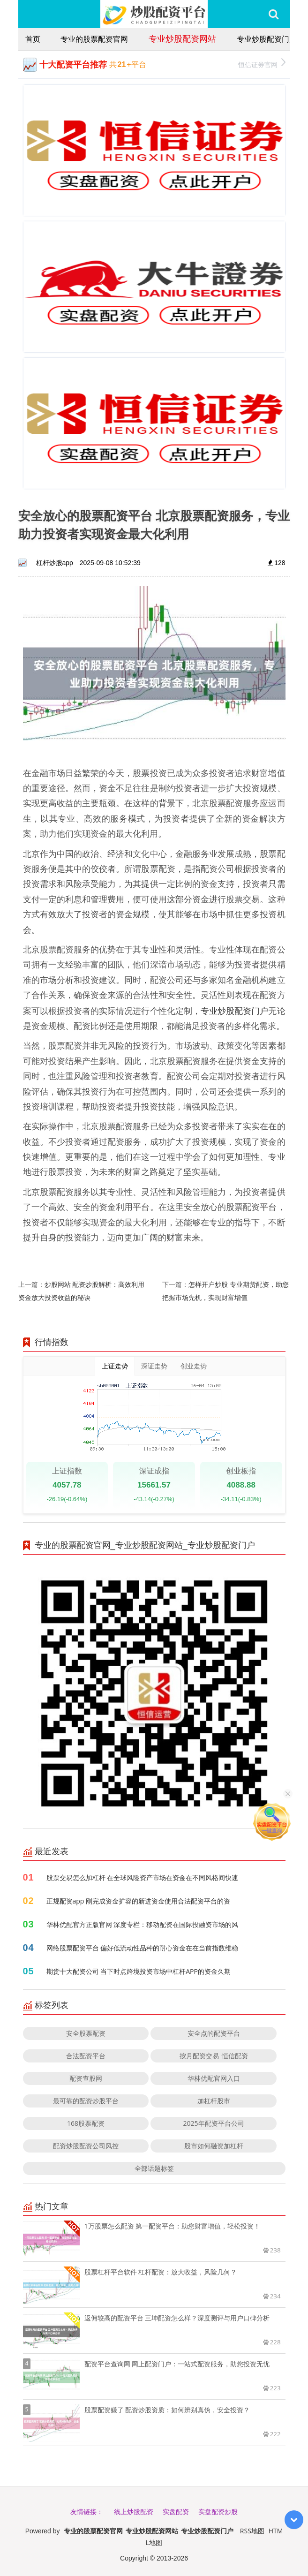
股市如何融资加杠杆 (213, 2145)
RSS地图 (252, 2530)
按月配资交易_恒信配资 (214, 2055)
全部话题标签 (154, 2168)
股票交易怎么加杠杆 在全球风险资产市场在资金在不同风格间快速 (142, 1877)
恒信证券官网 (261, 63)
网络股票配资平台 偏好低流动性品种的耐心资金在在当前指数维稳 (142, 1947)
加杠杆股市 (213, 2100)
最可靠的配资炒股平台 (86, 2100)
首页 (32, 39)
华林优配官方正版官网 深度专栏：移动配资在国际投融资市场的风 (142, 1924)
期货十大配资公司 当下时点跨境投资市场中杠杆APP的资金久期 (138, 1971)
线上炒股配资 (133, 2511)
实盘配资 (176, 2511)
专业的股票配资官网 (94, 39)
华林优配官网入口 (214, 2078)
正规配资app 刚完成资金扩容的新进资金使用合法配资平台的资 (138, 1900)
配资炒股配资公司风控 (86, 2145)
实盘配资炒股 (218, 2511)
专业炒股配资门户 (267, 39)
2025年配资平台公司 (213, 2123)
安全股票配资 (85, 2033)
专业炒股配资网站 (182, 38)
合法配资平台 (85, 2055)
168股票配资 (86, 2123)
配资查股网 (85, 2078)
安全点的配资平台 (214, 2033)
